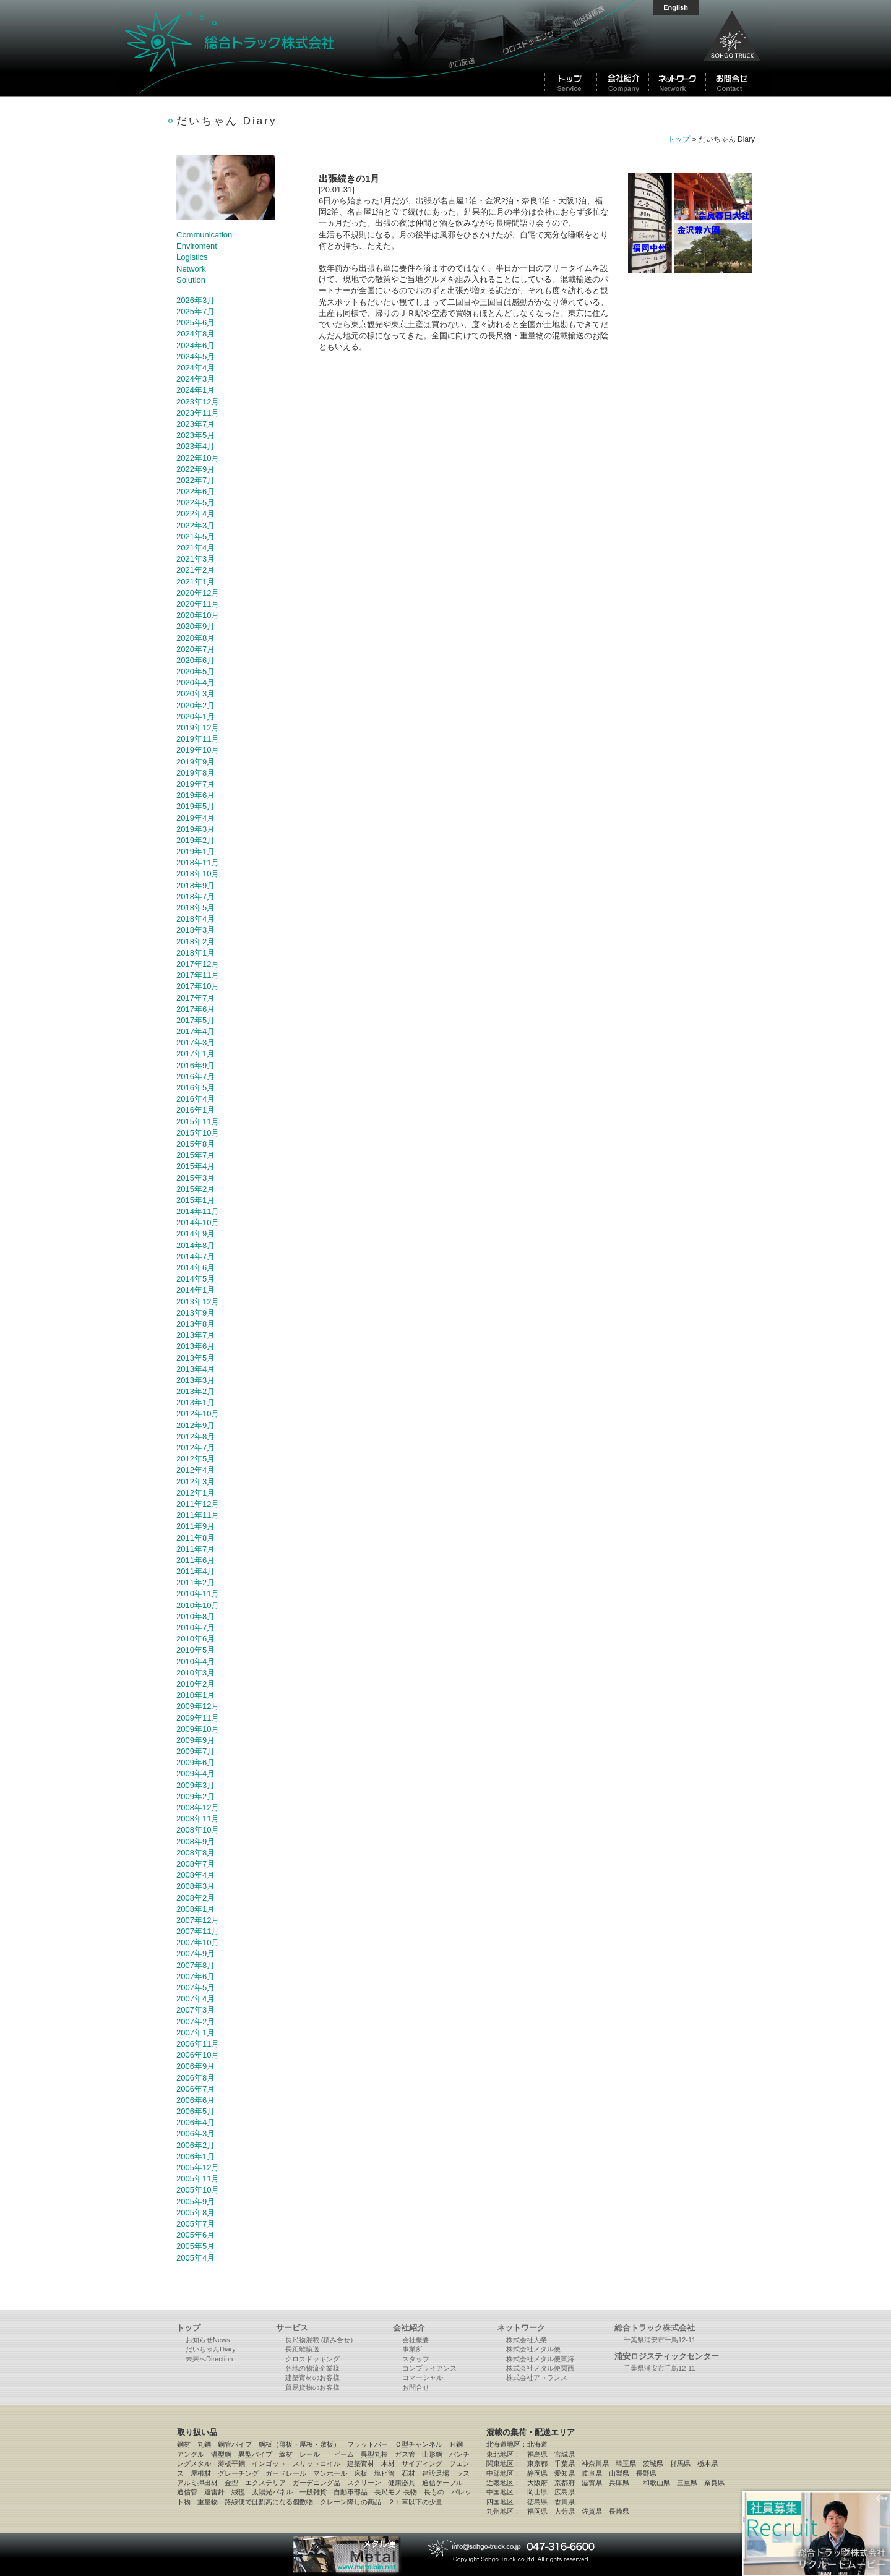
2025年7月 (195, 311)
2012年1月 (195, 1492)
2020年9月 (195, 626)
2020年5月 (195, 671)
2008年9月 (195, 1841)
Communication (204, 234)
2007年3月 (195, 2009)
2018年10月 (197, 873)
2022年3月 (195, 525)
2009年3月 (195, 1785)
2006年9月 (195, 2066)
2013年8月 (195, 1324)
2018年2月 (195, 941)
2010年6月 (195, 1638)
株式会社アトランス (536, 2377)
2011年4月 (195, 1571)
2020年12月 (197, 592)
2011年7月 (195, 1549)
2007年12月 (197, 1920)
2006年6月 (195, 2100)
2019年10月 (197, 750)
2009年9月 (195, 1740)
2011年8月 (195, 1538)
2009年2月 (195, 1796)
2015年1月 (195, 1200)
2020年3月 (195, 693)
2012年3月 (195, 1481)
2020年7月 (195, 649)
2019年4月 (195, 818)
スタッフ (415, 2359)
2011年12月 (197, 1503)
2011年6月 (195, 1560)
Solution (190, 280)
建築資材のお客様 (312, 2377)
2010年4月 (195, 1661)
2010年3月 (195, 1672)
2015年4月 (195, 1166)
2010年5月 (195, 1649)
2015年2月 (195, 1189)
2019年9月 (195, 761)
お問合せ (415, 2387)
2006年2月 (195, 2145)
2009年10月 (197, 1729)
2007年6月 (195, 1976)
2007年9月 (195, 1953)
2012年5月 (195, 1458)
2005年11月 (197, 2178)
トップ (679, 139)
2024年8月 (195, 333)
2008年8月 (195, 1852)
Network (191, 268)
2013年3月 (195, 1380)
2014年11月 (197, 1211)
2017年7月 (195, 998)
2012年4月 (195, 1469)
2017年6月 (195, 1009)
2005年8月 (195, 2212)
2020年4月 (195, 682)
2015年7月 (195, 1155)
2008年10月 (197, 1829)
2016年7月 (195, 1076)
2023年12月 (197, 401)
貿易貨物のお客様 (312, 2387)
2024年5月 (195, 356)
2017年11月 (197, 975)
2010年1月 (195, 1695)
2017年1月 (195, 1053)
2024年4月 (195, 367)
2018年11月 (197, 862)
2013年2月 (195, 1391)
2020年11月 (197, 604)
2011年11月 (197, 1515)
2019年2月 (195, 840)
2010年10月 (197, 1605)
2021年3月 (195, 558)
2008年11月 (197, 1818)
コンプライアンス (429, 2368)
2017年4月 (195, 1031)
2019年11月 (197, 738)
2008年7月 (195, 1863)
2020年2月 (195, 705)
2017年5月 (195, 1020)
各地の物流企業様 (312, 2368)
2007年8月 (195, 1965)
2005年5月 (195, 2246)
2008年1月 (195, 1909)
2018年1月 (195, 952)
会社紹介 (409, 2327)
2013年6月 (195, 1346)
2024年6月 (195, 345)
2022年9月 (195, 469)
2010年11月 (197, 1593)
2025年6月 (195, 322)
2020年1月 (195, 716)
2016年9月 (195, 1065)
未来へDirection (209, 2359)
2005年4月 (195, 2257)
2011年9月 (195, 1526)
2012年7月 (195, 1447)
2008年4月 (195, 1875)
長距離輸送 (302, 2349)
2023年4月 (195, 446)
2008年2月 (195, 1897)
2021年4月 (195, 547)
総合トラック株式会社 (278, 48)
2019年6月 (195, 795)
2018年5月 (195, 907)
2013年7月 (195, 1335)
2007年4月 (195, 1998)
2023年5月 (195, 435)
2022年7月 (195, 480)
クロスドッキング (312, 2359)
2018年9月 (195, 885)
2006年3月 (195, 2133)
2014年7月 (195, 1256)
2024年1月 (195, 390)
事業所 (412, 2349)
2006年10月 (197, 2055)
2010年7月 (195, 1627)
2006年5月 (195, 2111)
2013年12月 (197, 1301)
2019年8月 (195, 772)
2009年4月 (195, 1773)
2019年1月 (195, 851)
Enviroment (196, 245)
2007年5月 (195, 1987)
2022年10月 (197, 458)
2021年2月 (195, 570)
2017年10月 (197, 986)
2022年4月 (195, 513)
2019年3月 (195, 829)
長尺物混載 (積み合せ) (319, 2339)
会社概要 (415, 2339)
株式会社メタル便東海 (540, 2359)
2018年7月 (195, 896)
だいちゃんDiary (211, 2349)
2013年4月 (195, 1369)
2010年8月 (195, 1616)
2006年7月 (195, 2089)
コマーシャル (422, 2377)
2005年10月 (197, 2189)
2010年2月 (195, 1683)
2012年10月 (197, 1413)
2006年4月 (195, 2122)
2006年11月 (197, 2043)
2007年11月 (197, 1931)
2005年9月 (195, 2201)
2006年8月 (195, 2077)
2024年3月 (195, 378)
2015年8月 (195, 1144)
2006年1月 (195, 2156)
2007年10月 (197, 1942)
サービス (292, 2327)
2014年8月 (195, 1245)
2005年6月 (195, 2235)
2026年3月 (195, 300)
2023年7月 (195, 424)
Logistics (192, 257)
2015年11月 (197, 1121)
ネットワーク (521, 2327)
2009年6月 (195, 1762)
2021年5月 (195, 536)
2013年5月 (195, 1358)
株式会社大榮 (526, 2339)
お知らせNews (208, 2339)
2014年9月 (195, 1233)
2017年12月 (197, 964)
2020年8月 (195, 638)
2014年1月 (195, 1289)
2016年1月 (195, 1110)
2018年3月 (195, 930)
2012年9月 (195, 1425)
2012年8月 (195, 1436)
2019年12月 (197, 727)
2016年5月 (195, 1087)
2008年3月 (195, 1886)
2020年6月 (195, 660)
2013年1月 (195, 1402)
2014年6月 (195, 1267)
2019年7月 (195, 784)
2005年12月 (197, 2167)
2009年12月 (197, 1706)
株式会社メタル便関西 (540, 2368)
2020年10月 (197, 615)
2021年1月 (195, 581)
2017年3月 (195, 1042)
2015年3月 (195, 1178)
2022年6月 (195, 491)
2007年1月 (195, 2032)
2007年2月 (195, 2021)
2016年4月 (195, 1098)
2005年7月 (195, 2223)
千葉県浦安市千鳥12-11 (659, 2339)
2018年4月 (195, 918)
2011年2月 (195, 1582)
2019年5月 (195, 806)
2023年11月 (197, 412)
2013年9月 (195, 1312)
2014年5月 (195, 1278)
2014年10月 (197, 1222)
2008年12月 (197, 1807)
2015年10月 (197, 1132)
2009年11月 (197, 1717)
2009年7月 (195, 1751)
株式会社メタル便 (533, 2349)
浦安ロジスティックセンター (666, 2356)
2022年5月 (195, 502)
